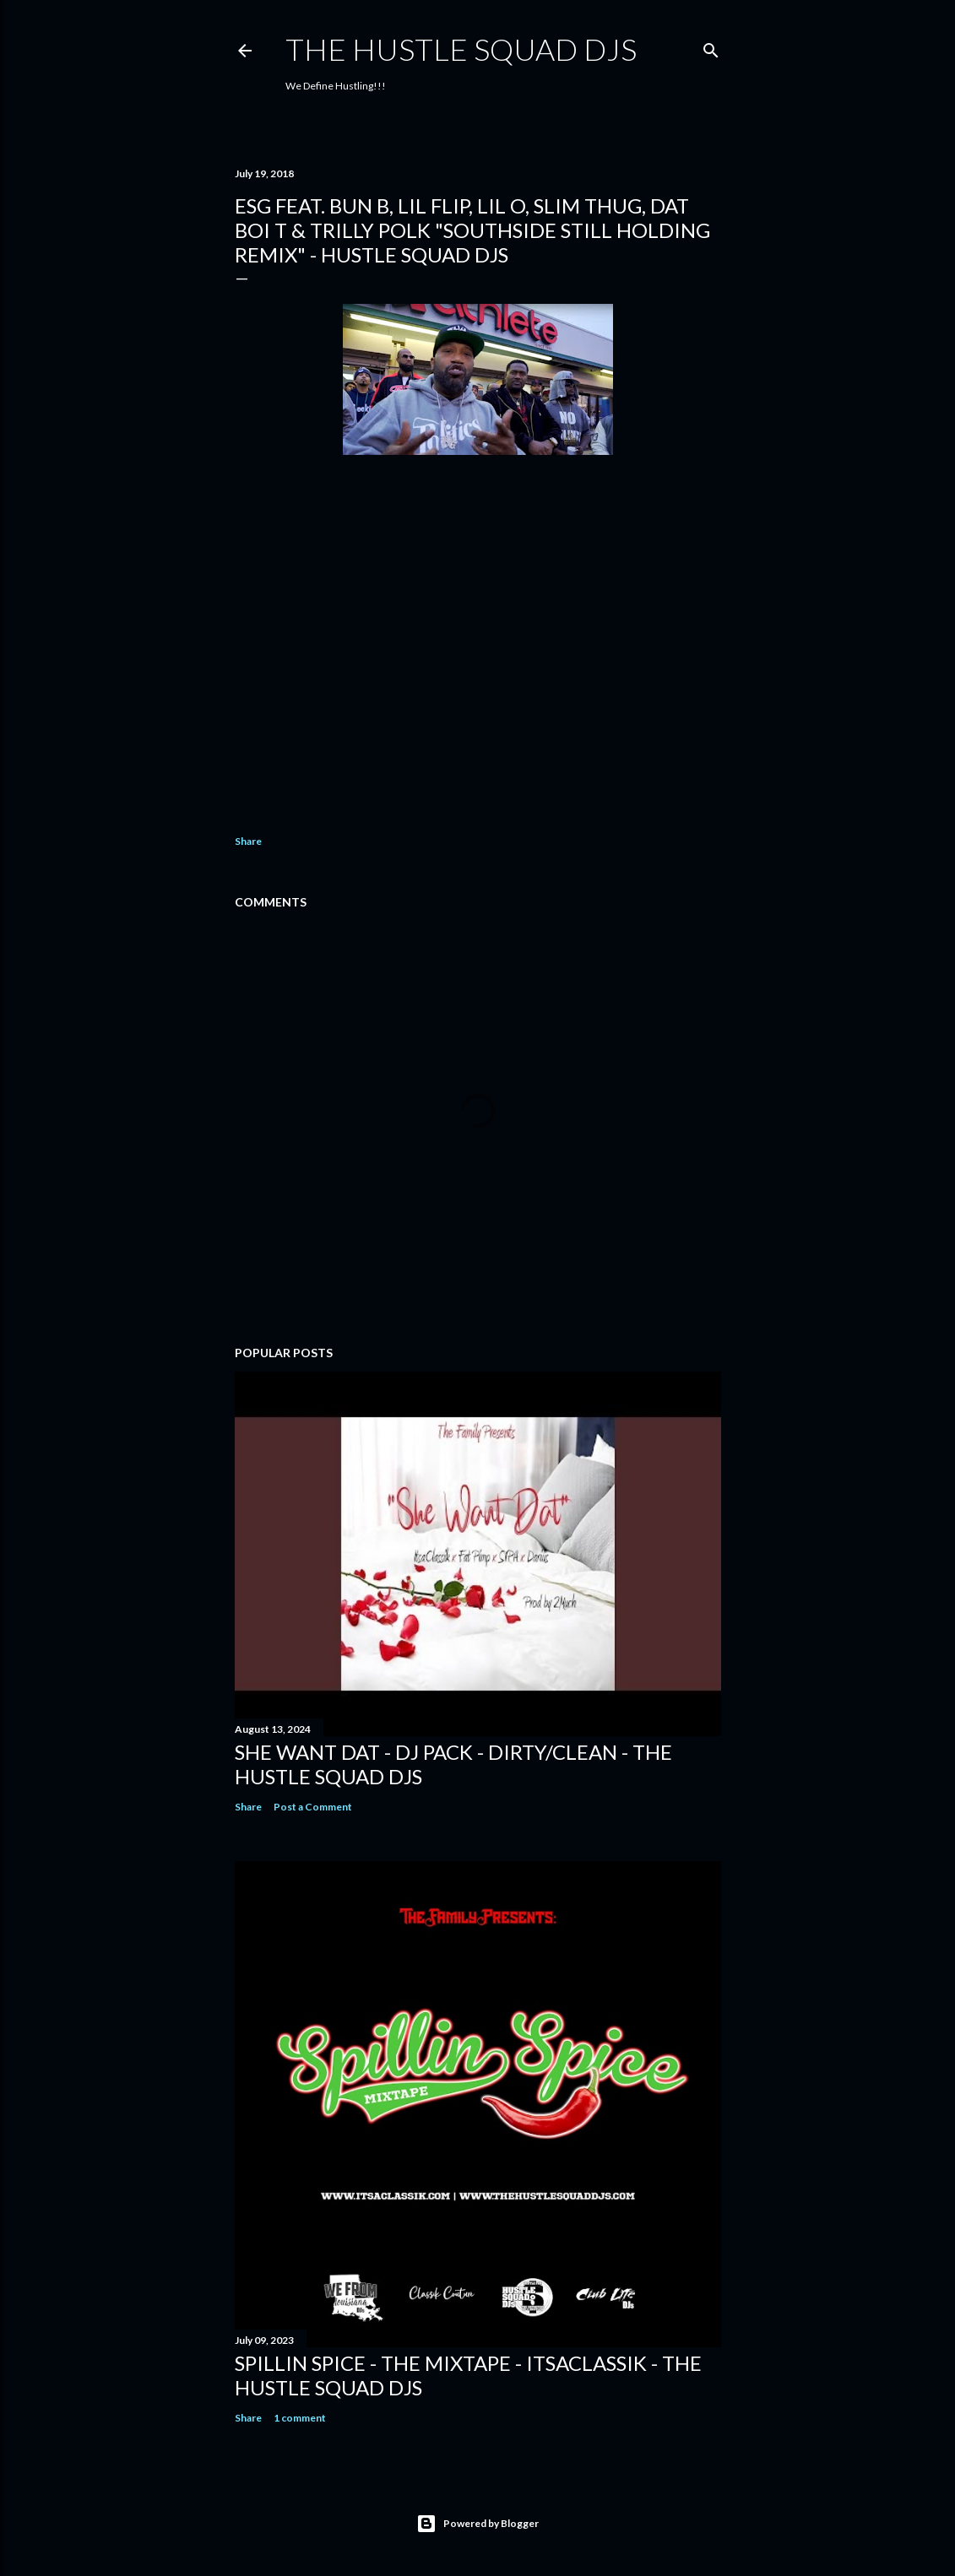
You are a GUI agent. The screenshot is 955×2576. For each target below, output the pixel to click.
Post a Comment (313, 1806)
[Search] (711, 46)
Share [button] (248, 841)
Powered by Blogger (477, 2524)
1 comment (300, 2417)
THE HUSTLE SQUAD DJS (461, 49)
